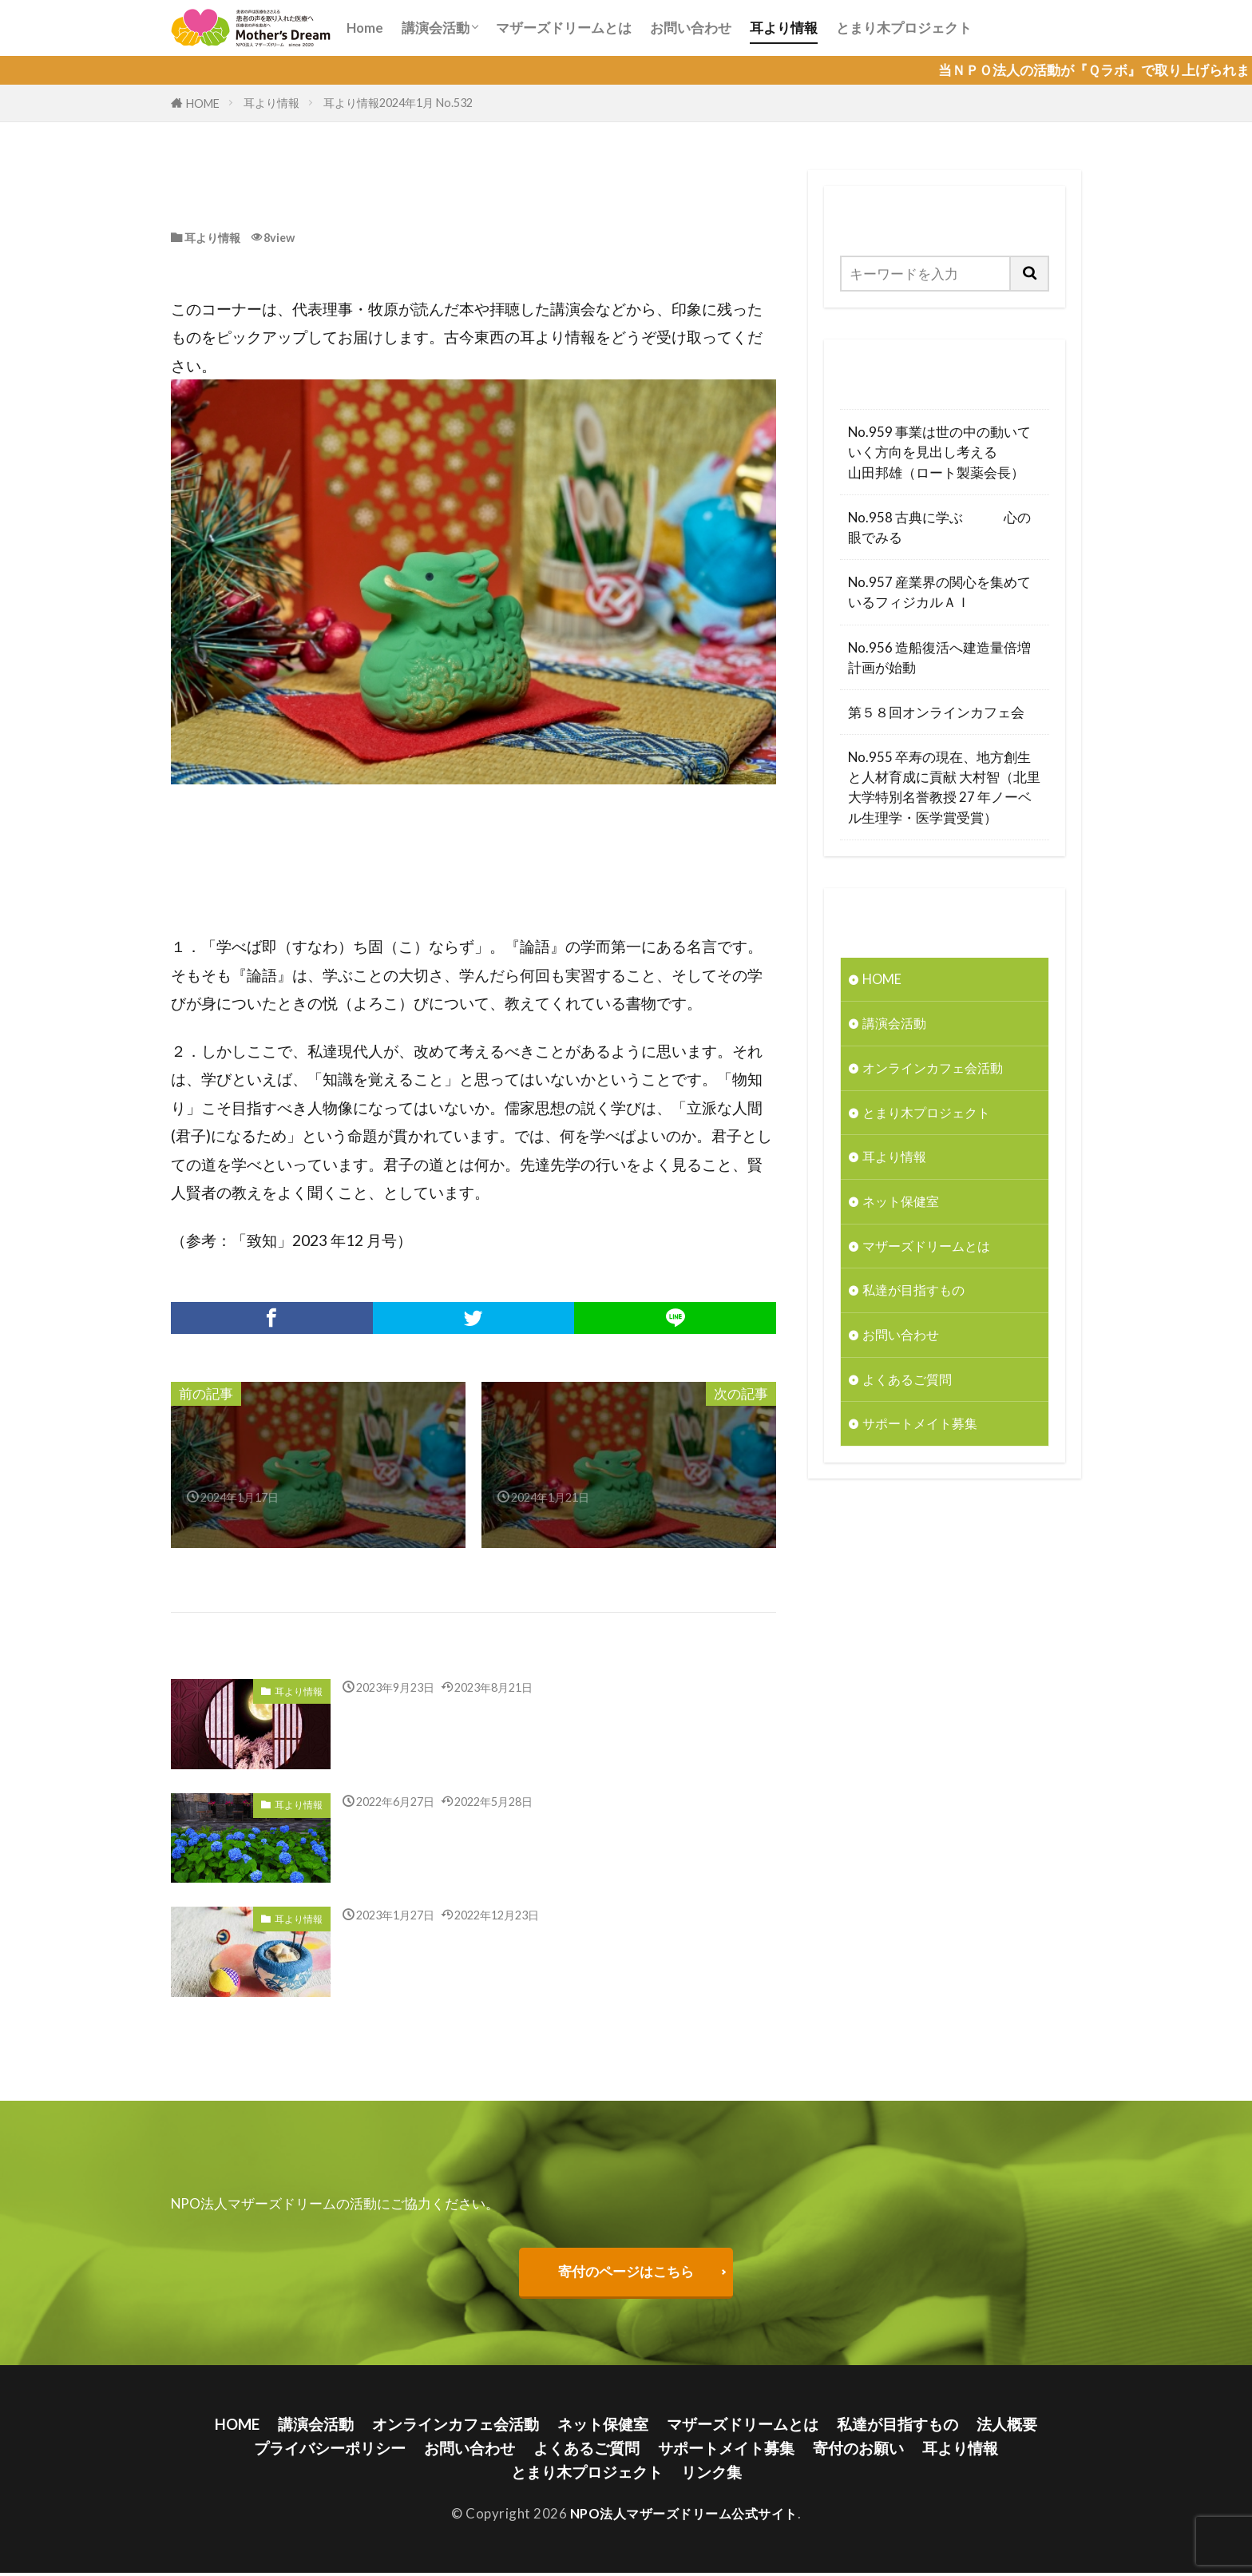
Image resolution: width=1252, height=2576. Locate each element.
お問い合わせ (690, 27)
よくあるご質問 (909, 1383)
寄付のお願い (858, 2450)
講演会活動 (436, 27)
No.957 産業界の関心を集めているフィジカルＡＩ (939, 592)
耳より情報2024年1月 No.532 (398, 102)
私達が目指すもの (916, 1293)
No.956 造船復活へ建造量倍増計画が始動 (939, 657)
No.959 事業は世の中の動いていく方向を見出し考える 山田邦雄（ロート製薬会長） (944, 451)
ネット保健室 (903, 1204)
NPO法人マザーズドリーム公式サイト (684, 2515)
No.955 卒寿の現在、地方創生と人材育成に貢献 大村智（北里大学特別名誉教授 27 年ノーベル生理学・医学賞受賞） (944, 787)
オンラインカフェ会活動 (937, 1069)
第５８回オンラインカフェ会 (936, 712)
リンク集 (711, 2474)
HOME (203, 103)
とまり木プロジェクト (904, 27)
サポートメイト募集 (923, 1428)
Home (365, 27)
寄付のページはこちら (626, 2272)
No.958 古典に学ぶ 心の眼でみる (939, 527)
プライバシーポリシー (330, 2450)
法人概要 (1007, 2425)
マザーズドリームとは (564, 27)
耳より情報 (784, 27)
